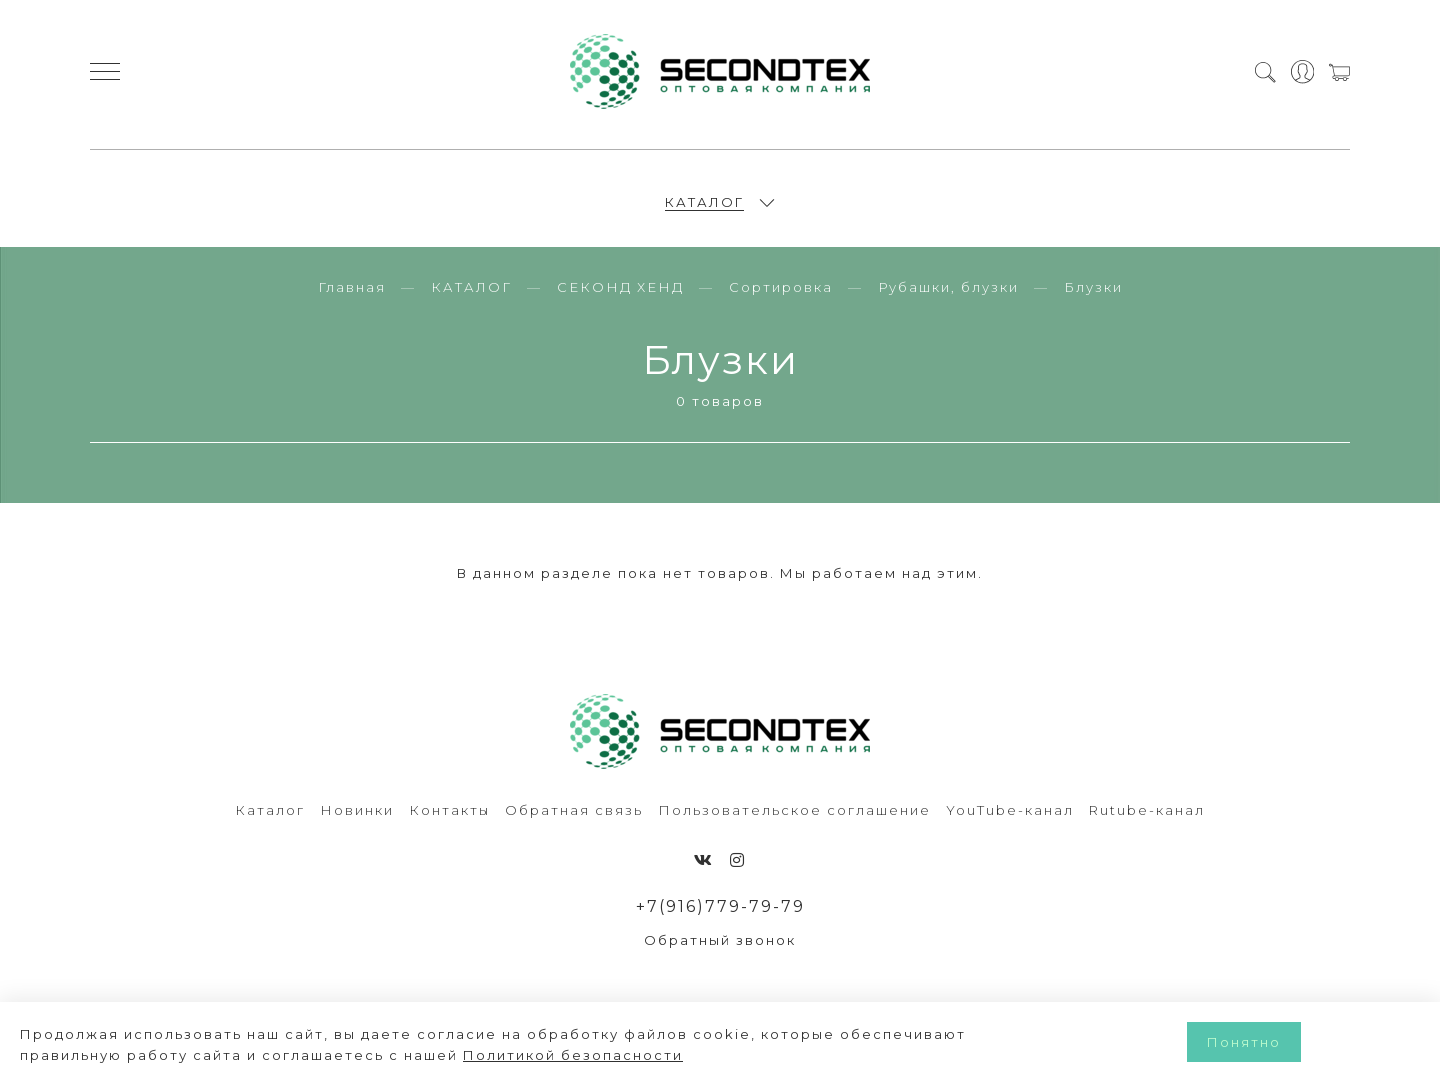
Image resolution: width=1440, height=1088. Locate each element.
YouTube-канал (1010, 821)
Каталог (270, 821)
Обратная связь (574, 821)
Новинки (357, 821)
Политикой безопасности (573, 1055)
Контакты (449, 821)
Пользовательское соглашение (794, 821)
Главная (352, 298)
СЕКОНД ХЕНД (620, 298)
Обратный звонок (720, 952)
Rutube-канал (1147, 821)
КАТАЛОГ (704, 207)
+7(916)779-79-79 (720, 918)
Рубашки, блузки (948, 298)
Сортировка (781, 298)
